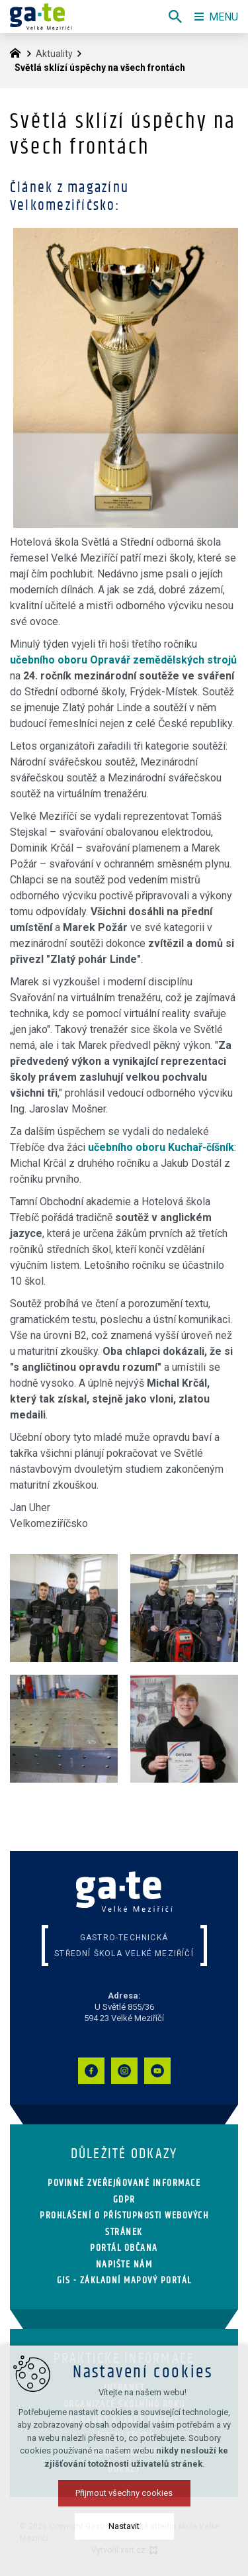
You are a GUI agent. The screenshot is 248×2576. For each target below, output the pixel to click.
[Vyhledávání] (175, 16)
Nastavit (124, 2526)
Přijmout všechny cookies (124, 2493)
